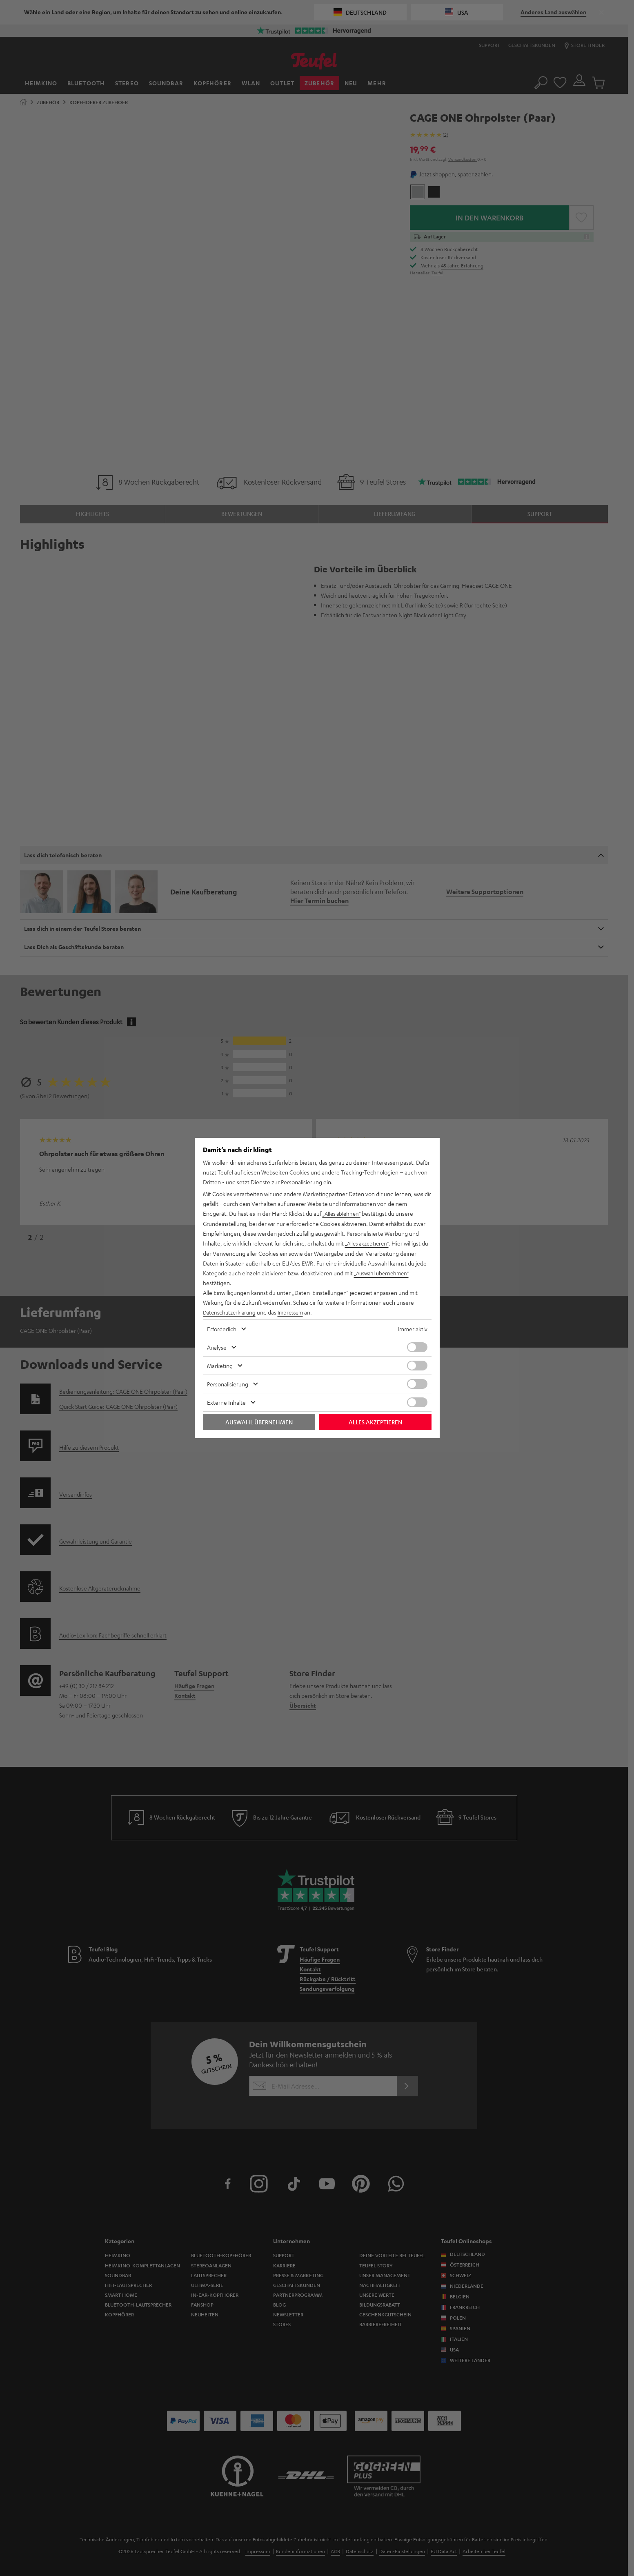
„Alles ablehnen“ (343, 1214)
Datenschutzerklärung (231, 1312)
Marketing (220, 1365)
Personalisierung (227, 1383)
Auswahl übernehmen (259, 1421)
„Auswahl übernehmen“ (384, 1273)
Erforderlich (221, 1328)
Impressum (295, 1312)
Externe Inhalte (226, 1402)
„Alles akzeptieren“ (368, 1243)
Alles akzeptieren (375, 1421)
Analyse (217, 1346)
